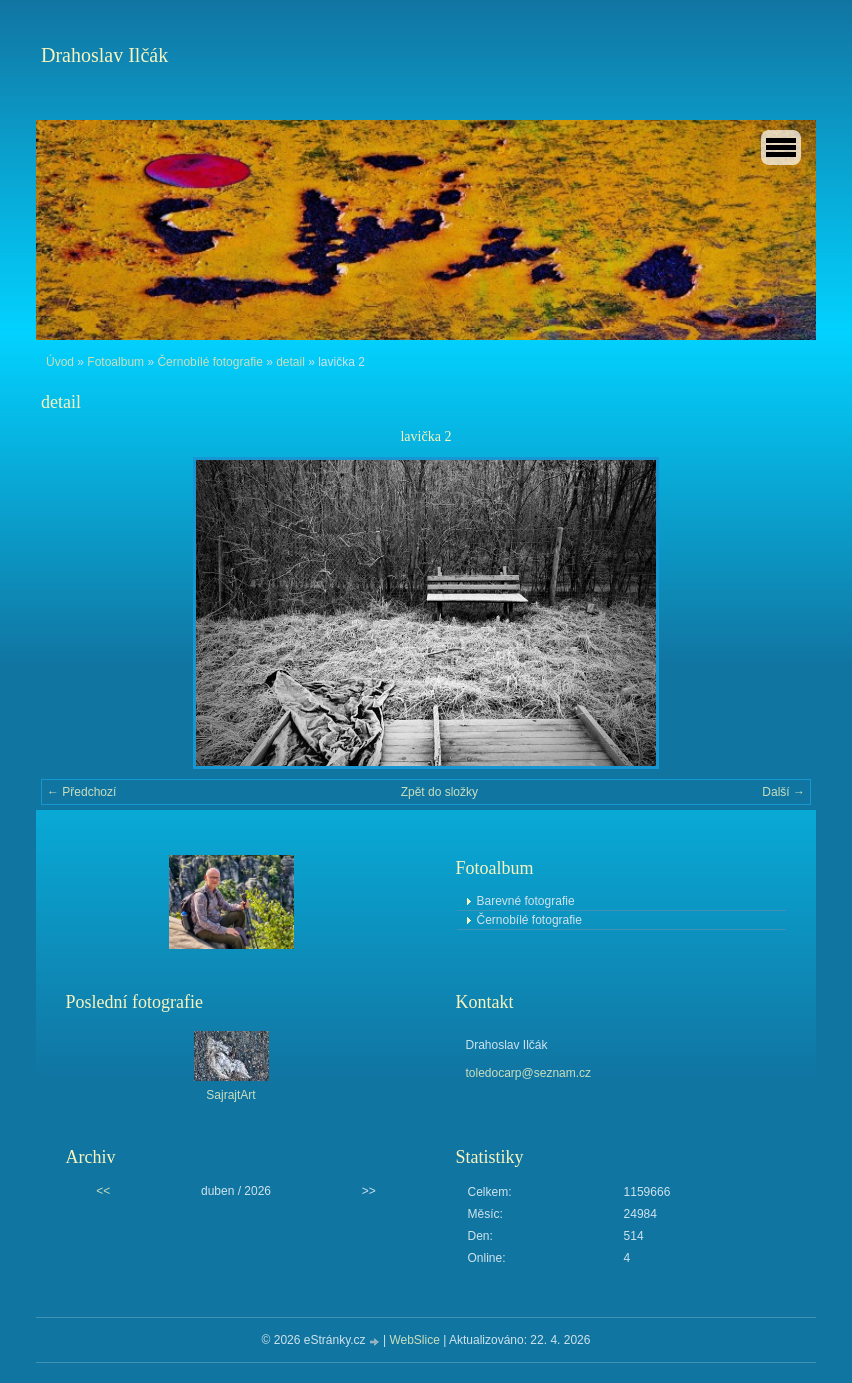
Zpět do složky (439, 792)
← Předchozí (81, 792)
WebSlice (414, 1340)
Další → (783, 792)
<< (103, 1191)
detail (290, 362)
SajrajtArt (230, 1095)
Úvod (60, 362)
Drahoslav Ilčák (104, 55)
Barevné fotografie (526, 901)
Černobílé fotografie (209, 362)
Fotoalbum (115, 362)
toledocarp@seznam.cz (529, 1073)
